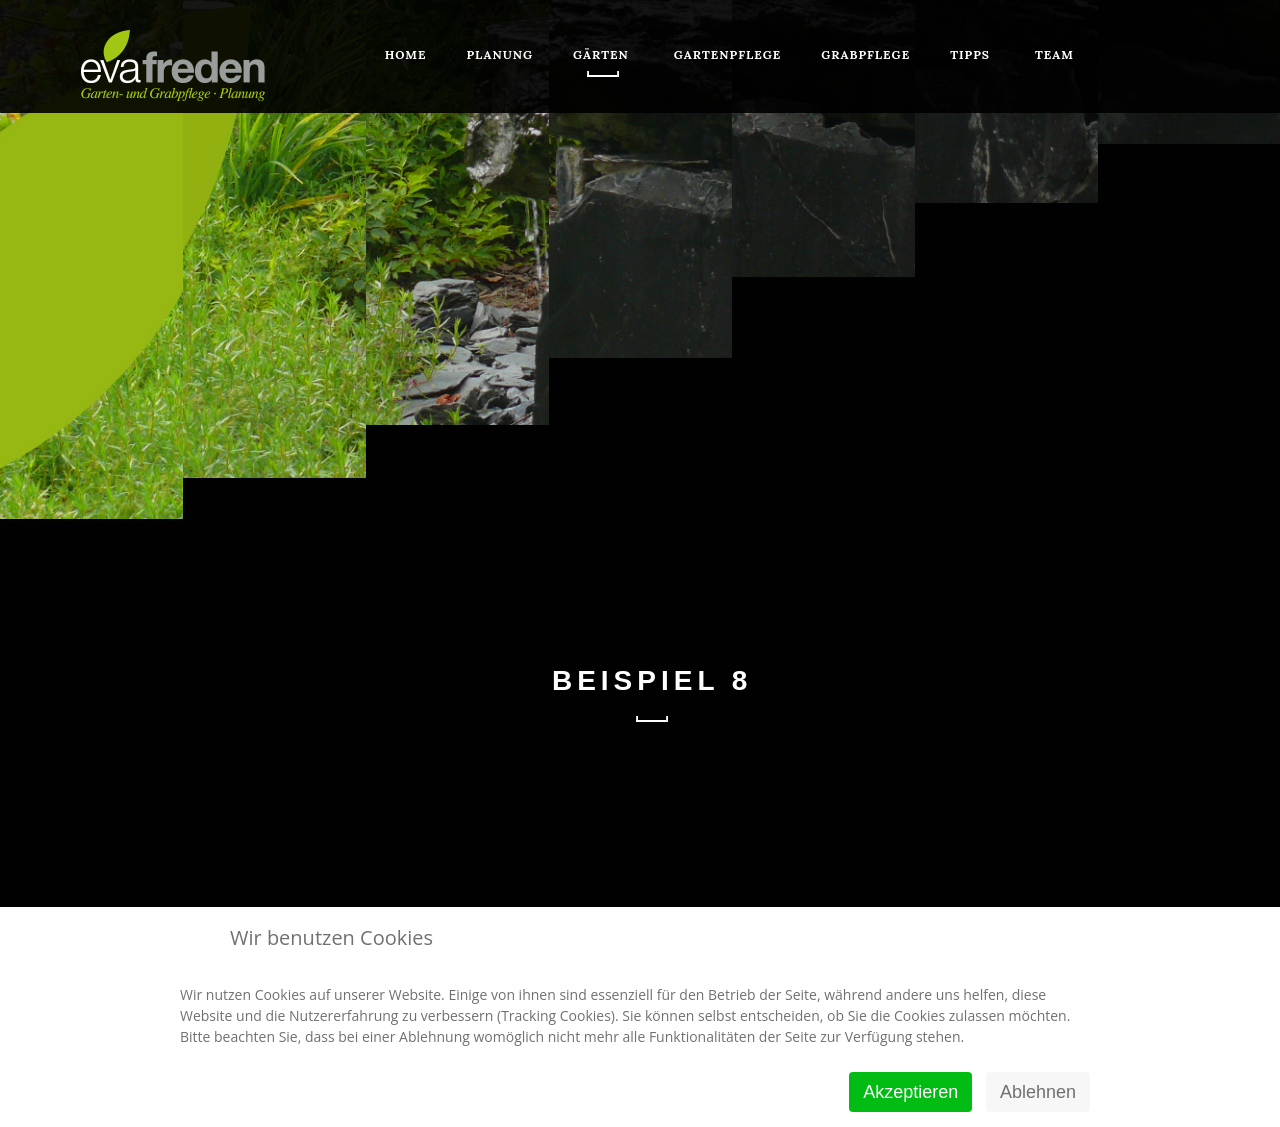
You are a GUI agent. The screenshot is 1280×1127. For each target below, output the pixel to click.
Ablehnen (1038, 1092)
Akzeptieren (910, 1092)
